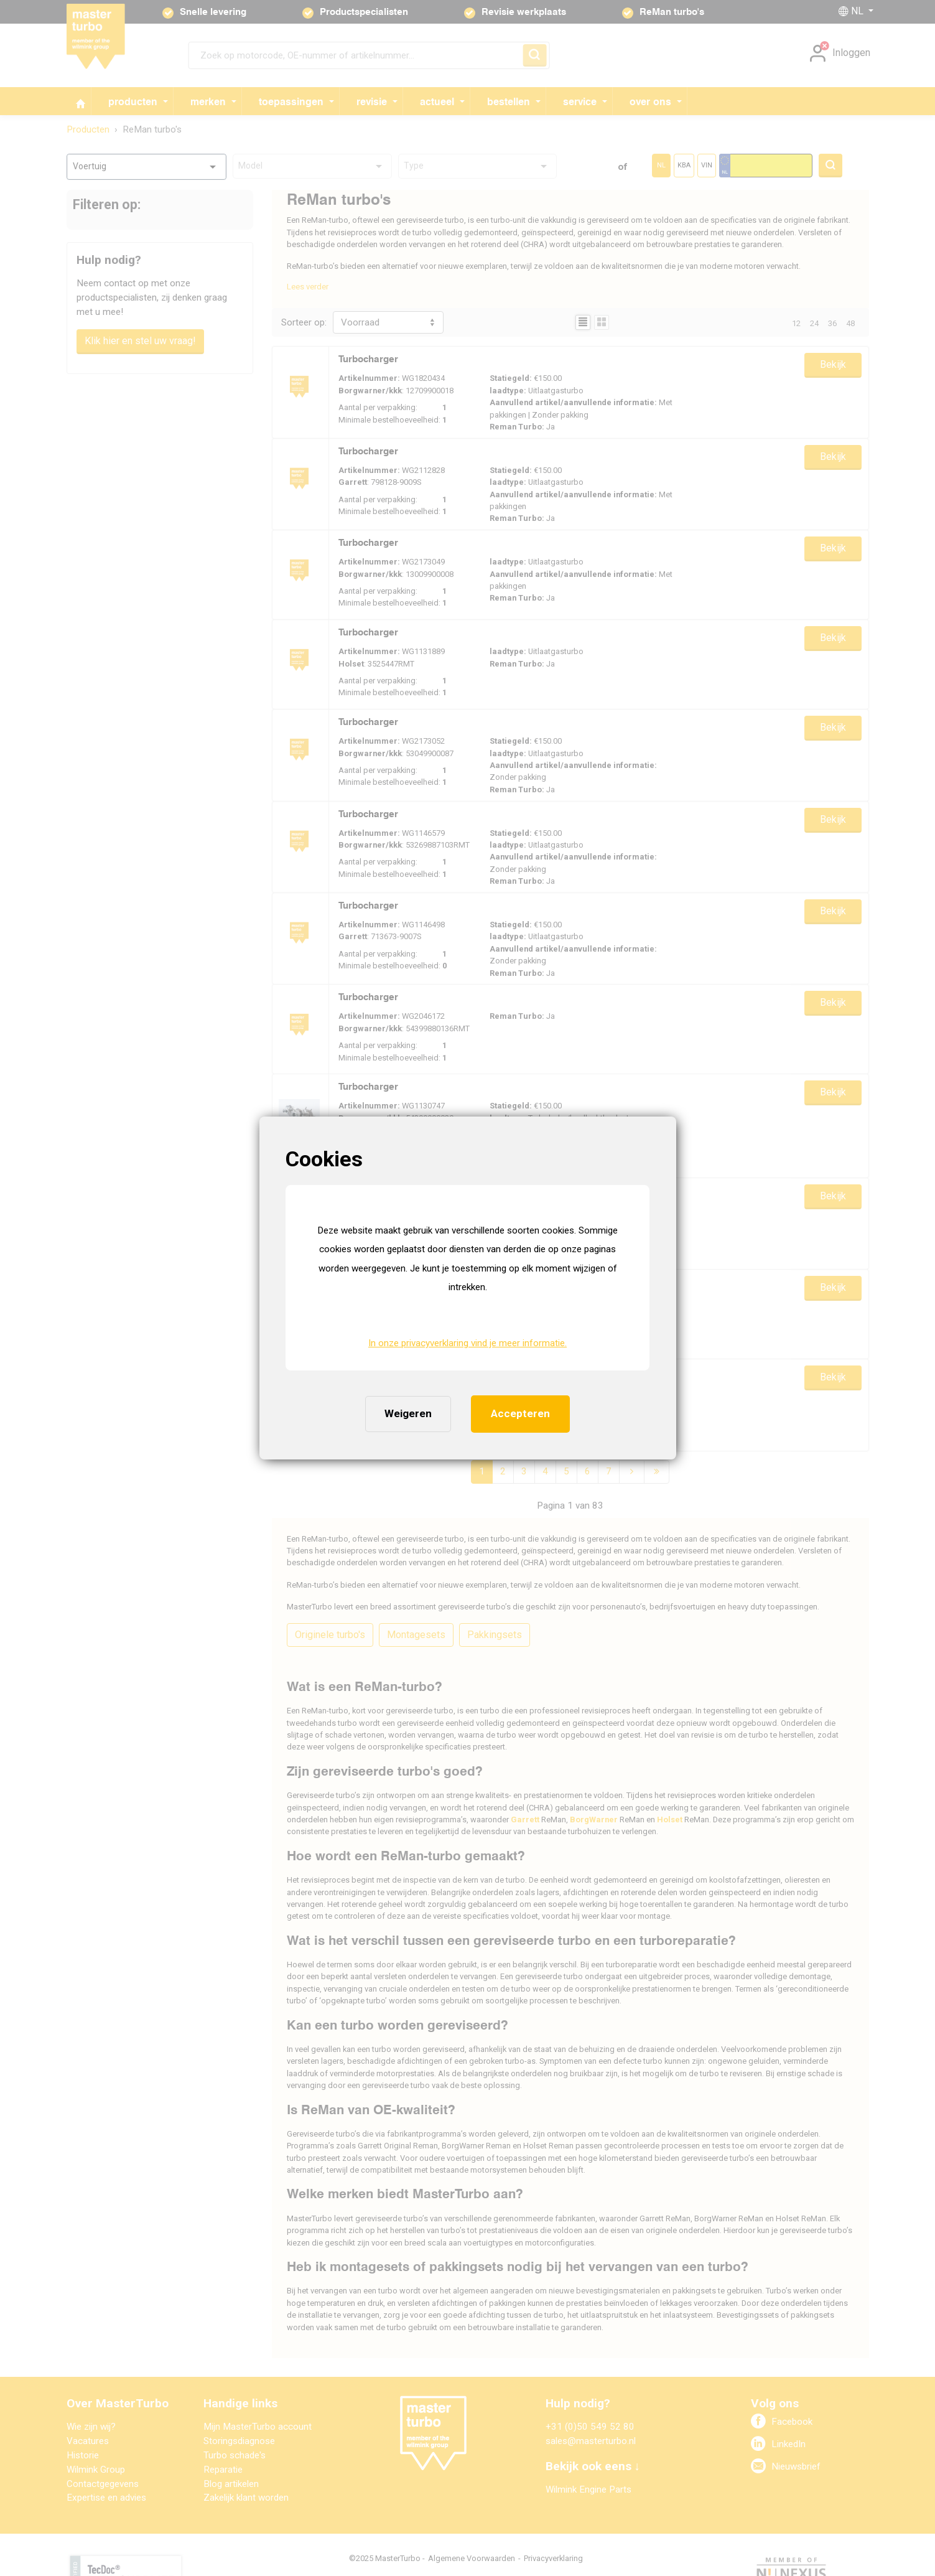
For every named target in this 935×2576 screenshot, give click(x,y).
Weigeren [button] (408, 1413)
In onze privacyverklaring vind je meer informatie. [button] (467, 1343)
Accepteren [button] (520, 1413)
